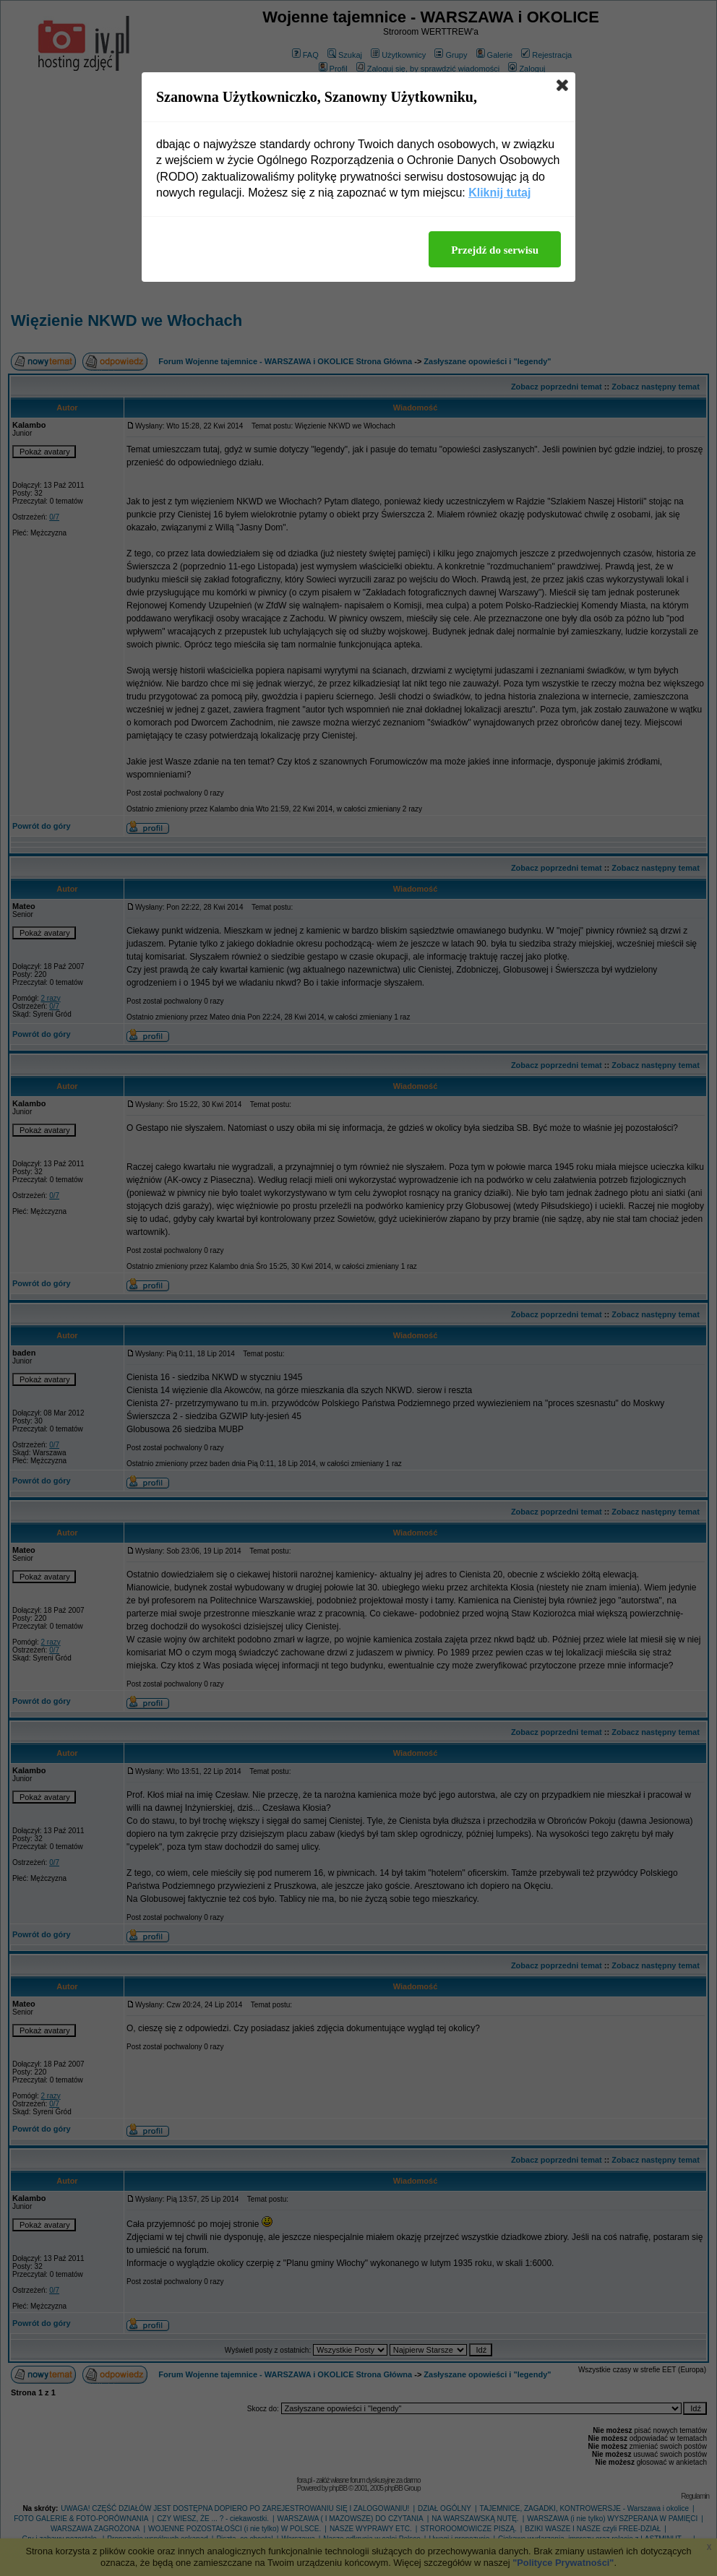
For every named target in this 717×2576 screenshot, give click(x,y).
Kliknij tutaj (499, 192)
